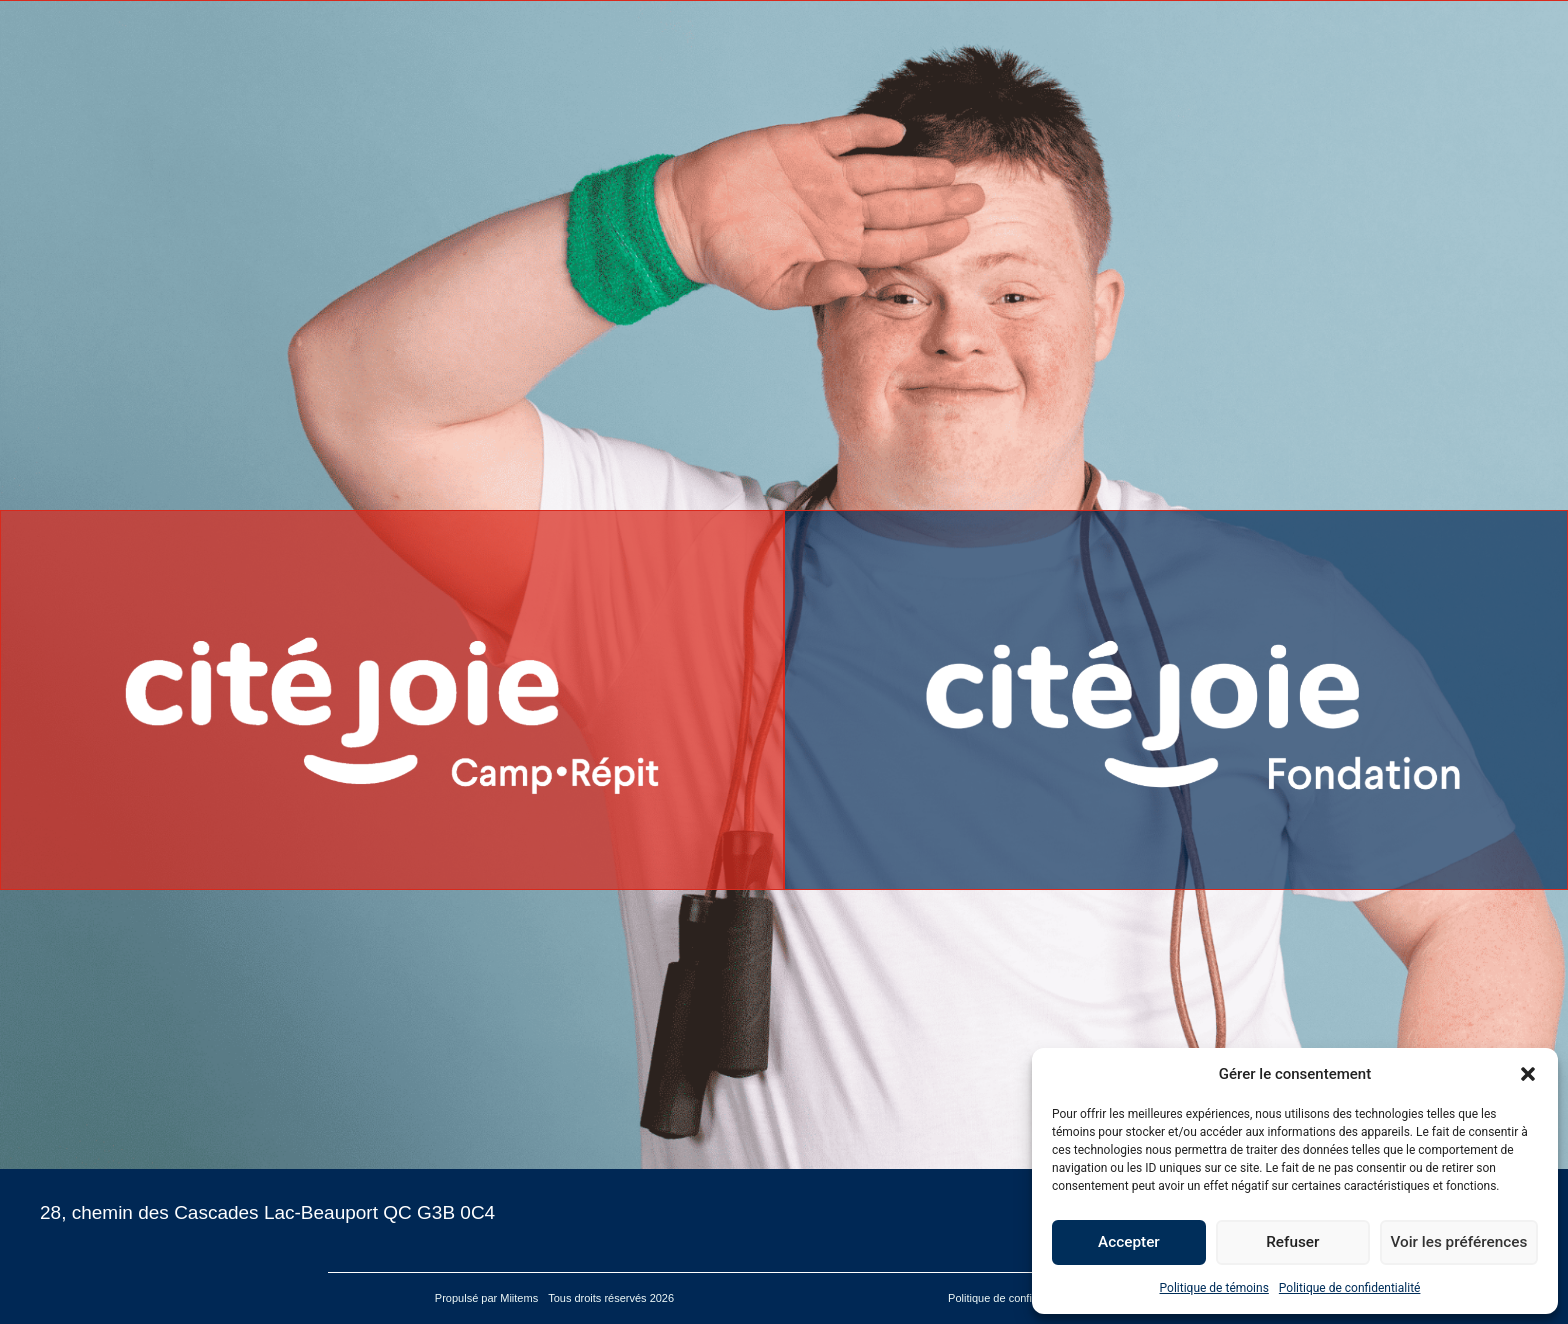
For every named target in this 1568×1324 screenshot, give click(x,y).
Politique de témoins (1214, 1288)
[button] (1528, 1074)
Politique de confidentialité (1350, 1288)
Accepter (1129, 1243)
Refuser (1294, 1243)
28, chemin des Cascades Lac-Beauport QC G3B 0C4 (267, 1212)
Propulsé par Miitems (486, 1298)
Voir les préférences (1460, 1243)
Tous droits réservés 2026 (612, 1298)
